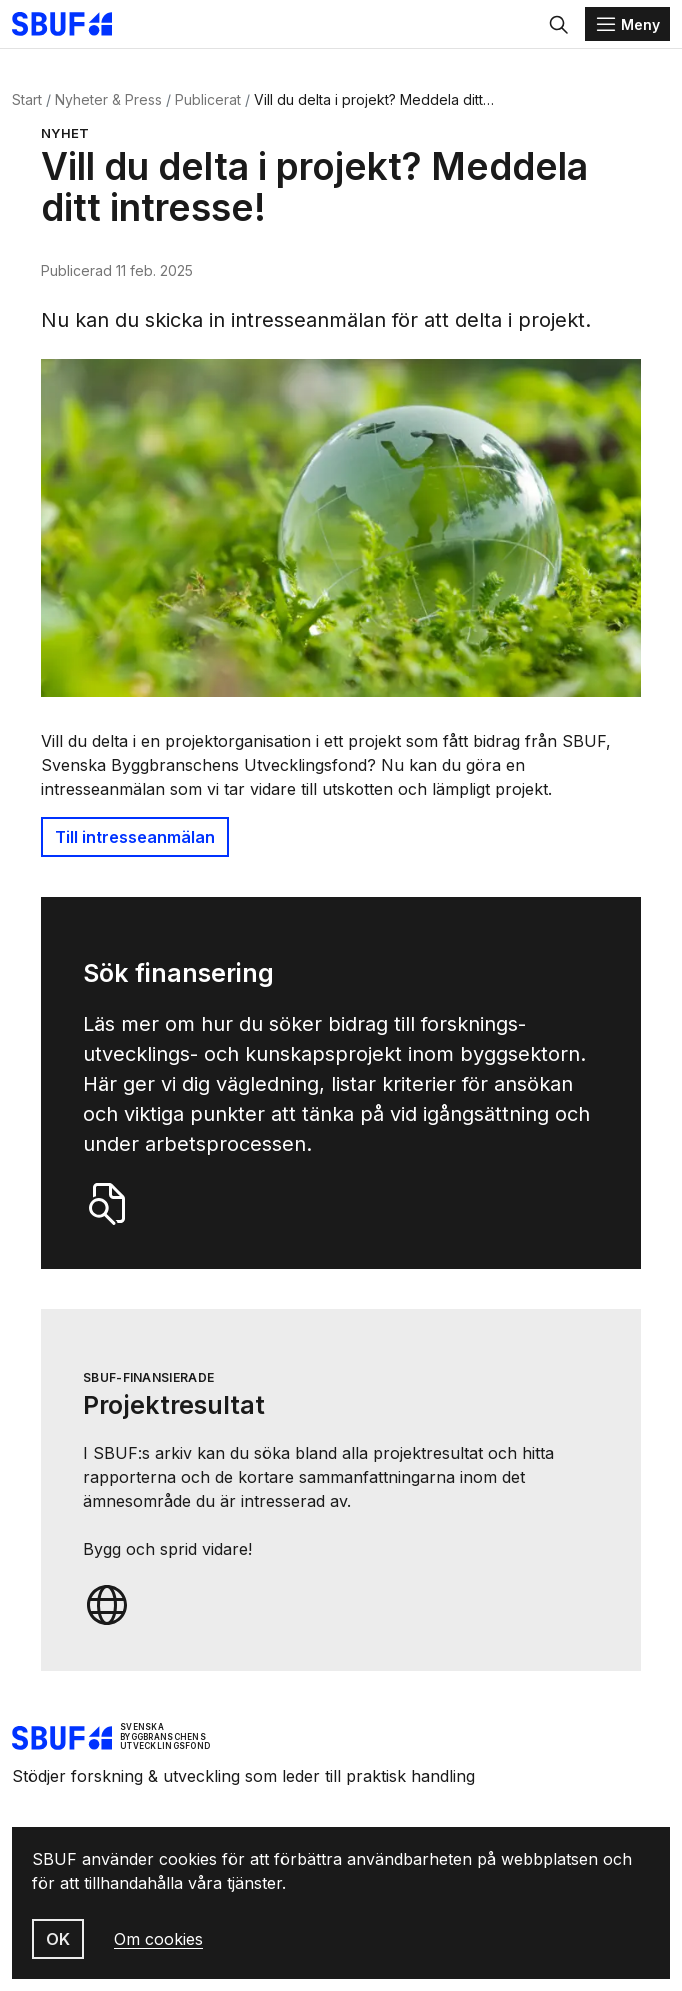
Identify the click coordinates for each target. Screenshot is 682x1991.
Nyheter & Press (108, 99)
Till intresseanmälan (135, 837)
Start (27, 99)
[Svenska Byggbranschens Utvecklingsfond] (72, 24)
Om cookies (158, 1939)
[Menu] (627, 24)
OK (58, 1939)
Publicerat (208, 99)
